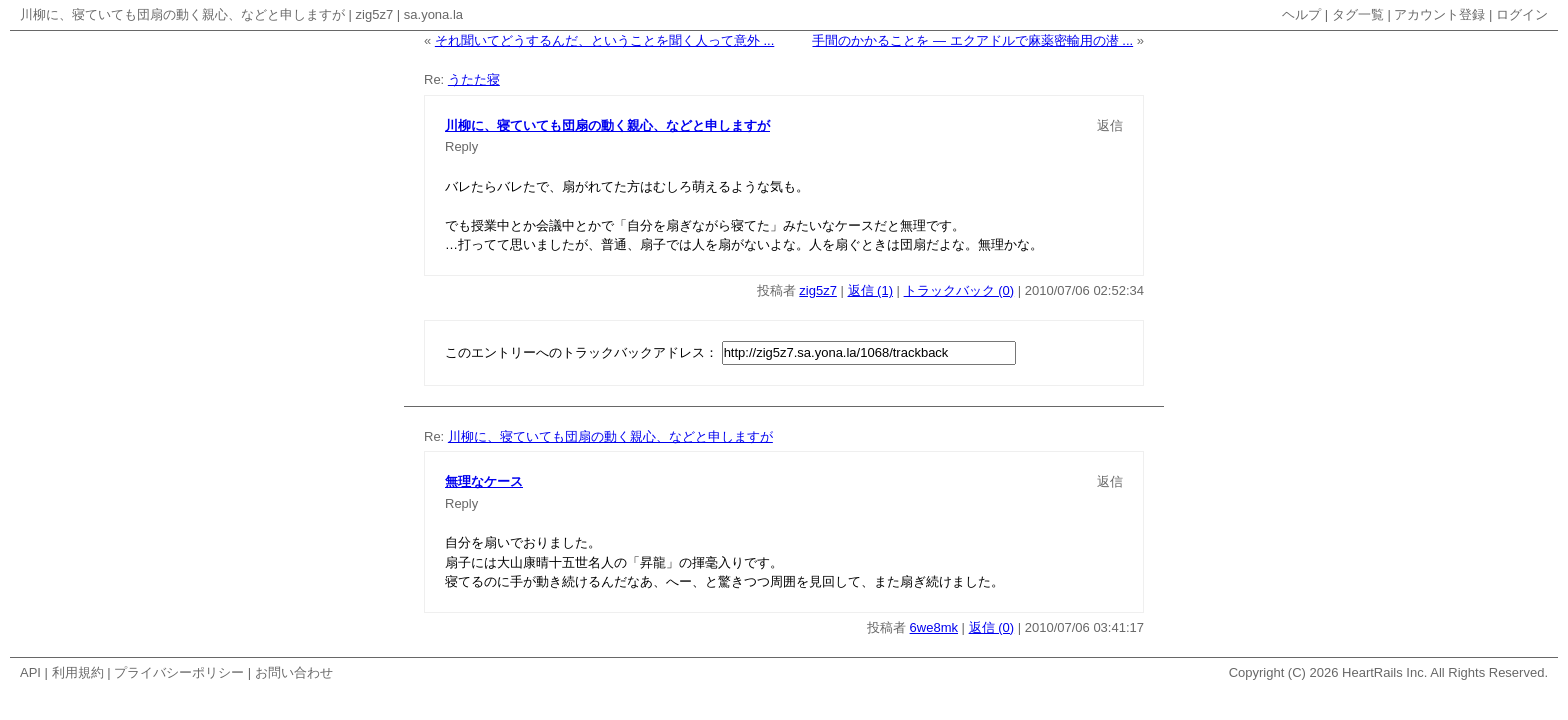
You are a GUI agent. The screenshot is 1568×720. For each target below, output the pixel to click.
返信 (1110, 125)
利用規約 (78, 672)
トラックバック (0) (959, 290)
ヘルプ (1301, 14)
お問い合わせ (294, 672)
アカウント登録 (1439, 14)
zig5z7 (375, 14)
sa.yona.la (433, 14)
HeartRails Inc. (1384, 672)
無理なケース (484, 481)
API (30, 672)
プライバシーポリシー (179, 672)
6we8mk (934, 627)
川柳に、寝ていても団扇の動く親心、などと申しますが (182, 14)
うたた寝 (474, 79)
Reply (461, 146)
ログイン (1522, 14)
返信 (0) (992, 627)
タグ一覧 (1358, 14)
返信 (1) (871, 290)
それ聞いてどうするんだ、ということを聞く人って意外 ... (604, 40)
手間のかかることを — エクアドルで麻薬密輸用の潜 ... (972, 40)
